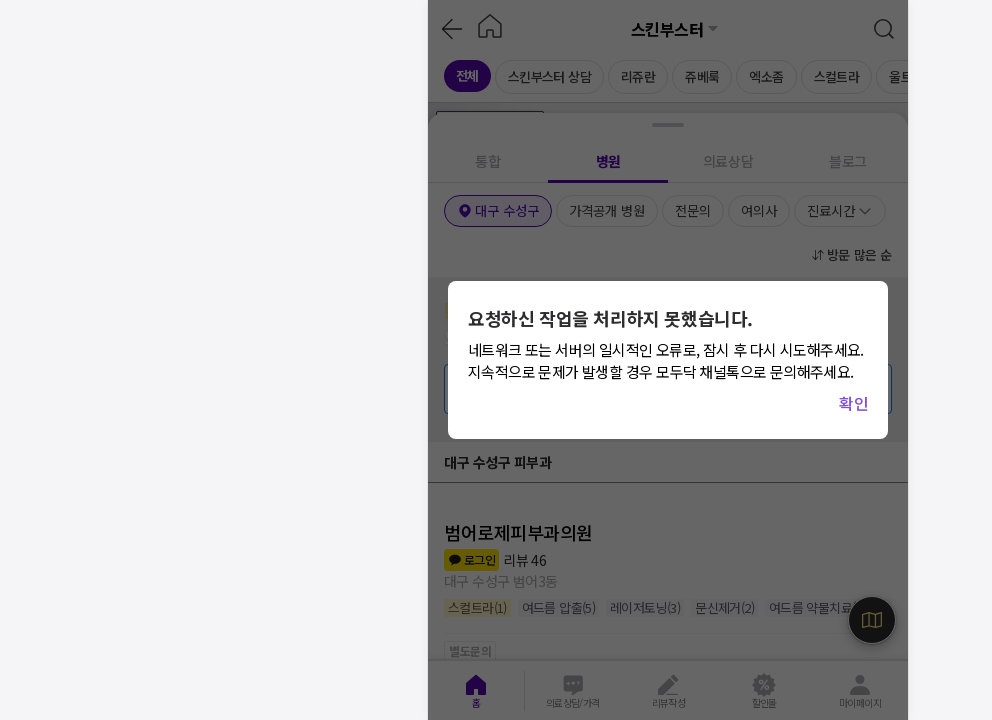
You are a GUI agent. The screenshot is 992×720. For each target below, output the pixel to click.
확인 (853, 403)
